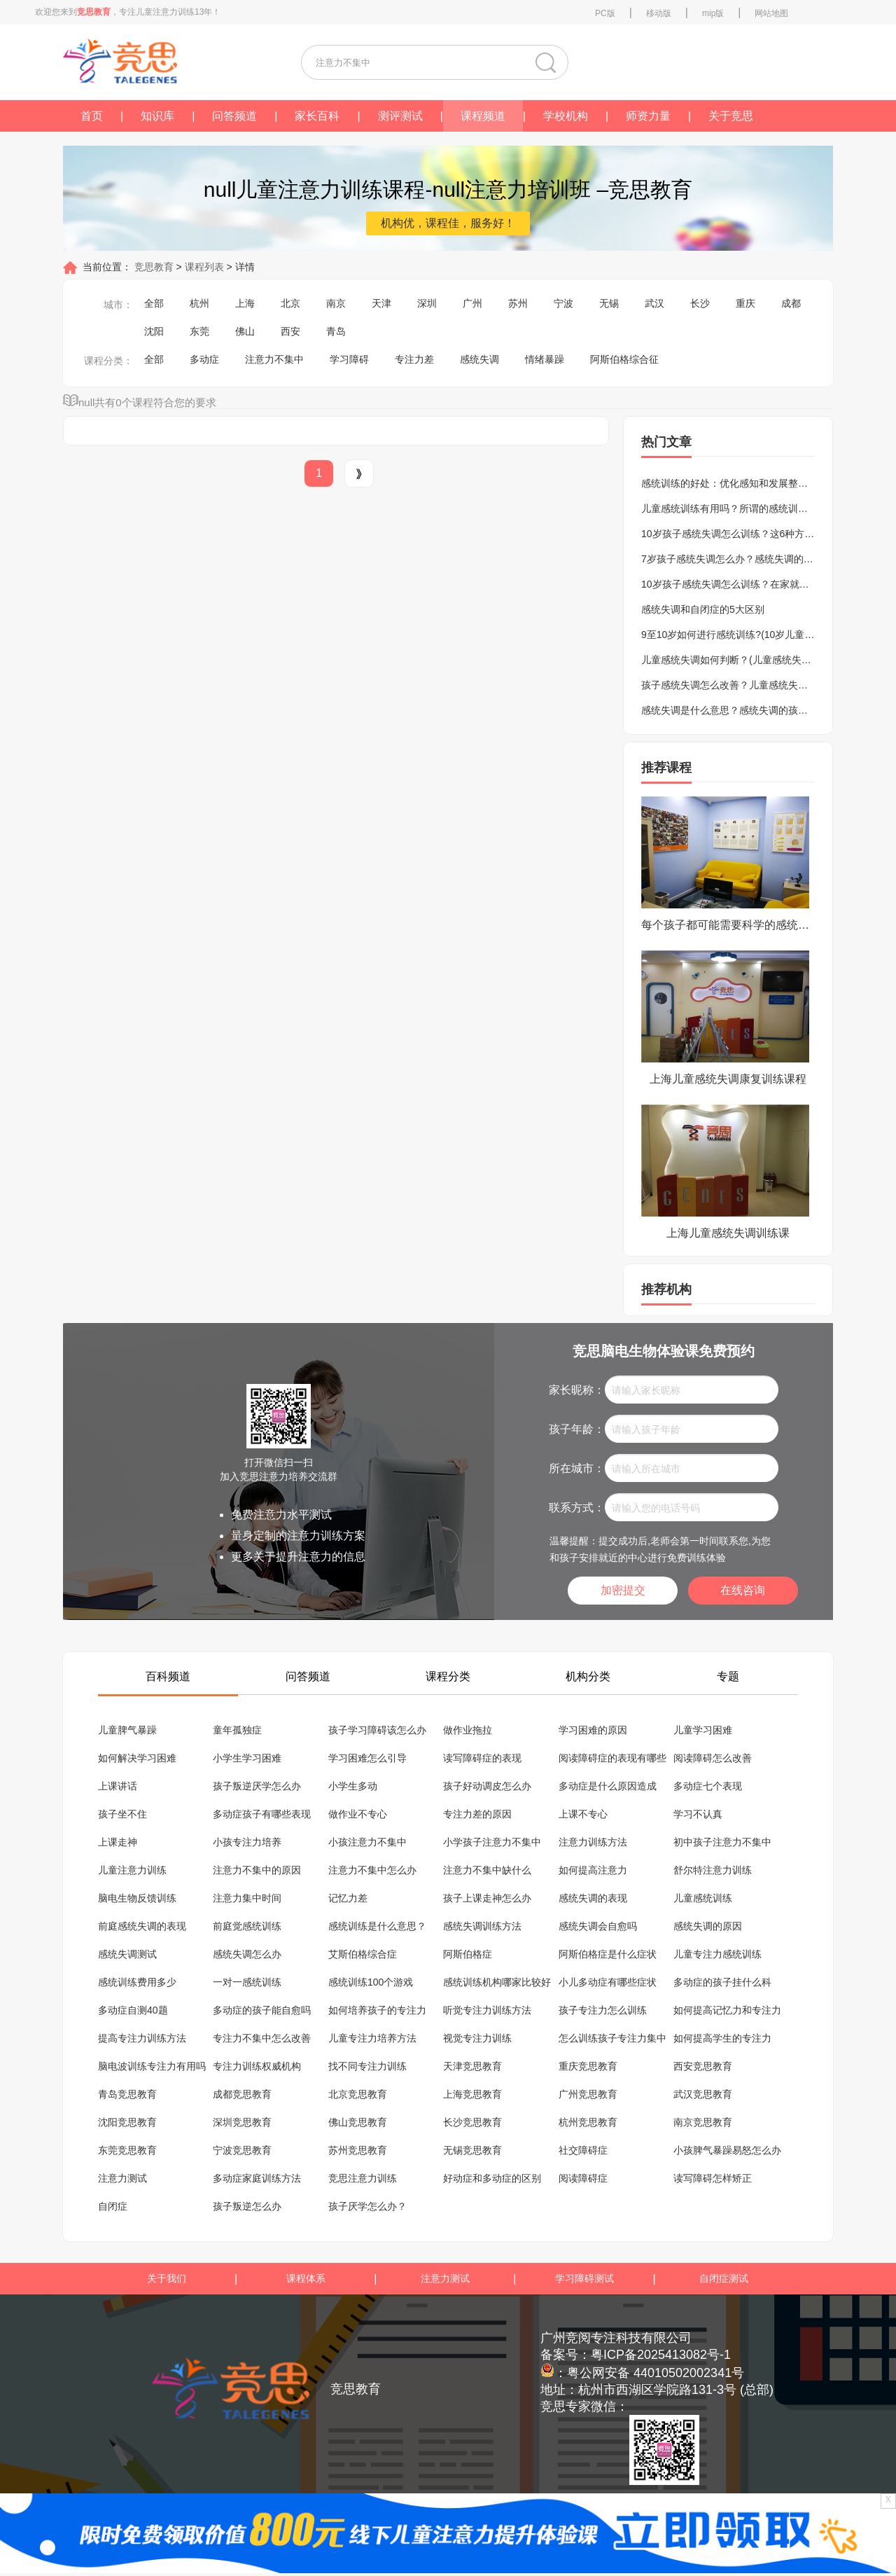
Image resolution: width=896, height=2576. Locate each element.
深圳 (427, 303)
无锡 (609, 303)
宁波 (563, 303)
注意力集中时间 (247, 1898)
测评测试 (400, 116)
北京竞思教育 (357, 2094)
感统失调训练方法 (482, 1926)
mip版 (713, 13)
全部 (154, 303)
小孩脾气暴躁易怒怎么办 (727, 2150)
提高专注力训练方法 (142, 2038)
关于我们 (166, 2278)
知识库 (157, 116)
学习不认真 (697, 1814)
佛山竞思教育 (357, 2122)
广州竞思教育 (588, 2094)
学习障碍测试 (584, 2278)
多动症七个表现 (707, 1786)
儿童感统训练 (702, 1898)
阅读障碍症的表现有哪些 (612, 1758)
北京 (290, 303)
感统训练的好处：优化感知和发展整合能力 (734, 483)
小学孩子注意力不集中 (492, 1842)
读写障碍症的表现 (482, 1758)
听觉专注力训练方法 (487, 2010)
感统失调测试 (127, 1954)
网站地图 (771, 13)
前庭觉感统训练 (247, 1926)
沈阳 (154, 331)
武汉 (654, 303)
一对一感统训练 (247, 1982)
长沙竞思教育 (472, 2122)
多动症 (204, 359)
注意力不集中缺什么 (487, 1870)
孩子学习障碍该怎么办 (377, 1730)
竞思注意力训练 (362, 2178)
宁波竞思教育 (242, 2150)
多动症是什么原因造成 (608, 1786)
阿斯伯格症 (467, 1954)
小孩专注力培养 (247, 1842)
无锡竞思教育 (472, 2150)
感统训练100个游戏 (370, 1982)
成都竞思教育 (242, 2094)
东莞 (199, 331)
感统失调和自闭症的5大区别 (702, 609)
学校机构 (565, 116)
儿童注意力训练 (132, 1870)
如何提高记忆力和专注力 (727, 2010)
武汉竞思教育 (702, 2094)
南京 (336, 303)
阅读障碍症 (583, 2178)
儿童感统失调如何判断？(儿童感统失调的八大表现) (752, 659)
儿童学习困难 (702, 1730)
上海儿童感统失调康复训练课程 (728, 1079)
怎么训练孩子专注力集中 (612, 2038)
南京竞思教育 (702, 2122)
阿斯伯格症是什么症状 (608, 1954)
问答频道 (234, 116)
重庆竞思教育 (588, 2066)
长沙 (700, 303)
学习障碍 (349, 359)
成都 (791, 303)
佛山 (245, 331)
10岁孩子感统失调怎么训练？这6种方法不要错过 (747, 533)
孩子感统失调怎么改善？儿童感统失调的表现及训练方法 (763, 685)
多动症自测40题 (133, 2010)
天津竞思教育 (472, 2066)
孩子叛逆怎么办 (247, 2206)
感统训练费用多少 (137, 1982)
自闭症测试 (723, 2278)
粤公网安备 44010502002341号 (655, 2373)
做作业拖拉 (467, 1730)
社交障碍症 (583, 2150)
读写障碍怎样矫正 (712, 2178)
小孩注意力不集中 (367, 1842)
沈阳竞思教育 (127, 2122)
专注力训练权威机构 (257, 2066)
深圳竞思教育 (242, 2122)
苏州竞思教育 (357, 2150)
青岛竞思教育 (127, 2094)
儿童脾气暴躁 (127, 1730)
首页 (91, 116)
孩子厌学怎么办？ (367, 2206)
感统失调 (479, 359)
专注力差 (414, 359)
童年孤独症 (237, 1730)
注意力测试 (122, 2178)
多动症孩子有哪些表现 (262, 1814)
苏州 (518, 303)
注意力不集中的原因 (257, 1870)
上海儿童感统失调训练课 (728, 1233)
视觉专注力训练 (477, 2038)
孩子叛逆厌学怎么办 (257, 1786)
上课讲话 (117, 1786)
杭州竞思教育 (588, 2122)
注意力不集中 (274, 359)
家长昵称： (577, 1390)
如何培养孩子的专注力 (377, 2010)
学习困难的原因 (593, 1730)
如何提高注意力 (593, 1870)
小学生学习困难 (247, 1758)
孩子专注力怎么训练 (603, 2010)
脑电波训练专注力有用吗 (152, 2066)
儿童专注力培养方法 (372, 2038)
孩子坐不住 (122, 1814)
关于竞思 (730, 116)
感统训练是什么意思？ (377, 1926)
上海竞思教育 (472, 2094)
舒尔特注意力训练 (712, 1870)
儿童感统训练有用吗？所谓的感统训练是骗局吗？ (749, 508)
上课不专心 (583, 1814)
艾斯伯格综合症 (362, 1954)
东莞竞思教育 (127, 2150)
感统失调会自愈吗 (598, 1926)
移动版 (658, 13)
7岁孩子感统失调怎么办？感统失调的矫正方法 (742, 559)
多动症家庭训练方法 (257, 2178)
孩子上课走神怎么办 (487, 1898)
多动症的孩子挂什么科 (722, 1982)
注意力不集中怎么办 (372, 1870)
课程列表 (206, 266)
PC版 (605, 13)
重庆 (745, 303)
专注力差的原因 (477, 1814)
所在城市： (577, 1468)
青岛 (336, 331)
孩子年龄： (577, 1429)
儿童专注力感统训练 (717, 1954)
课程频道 (483, 116)
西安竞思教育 (702, 2066)
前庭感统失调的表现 (142, 1926)
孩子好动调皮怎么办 (487, 1786)
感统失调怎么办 (247, 1954)
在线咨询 (742, 1590)
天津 (381, 303)
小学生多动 (352, 1786)
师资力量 (648, 116)
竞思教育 (153, 266)
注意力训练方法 (593, 1842)
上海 (245, 303)
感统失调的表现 (593, 1898)
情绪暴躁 (544, 359)
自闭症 (112, 2206)
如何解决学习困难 (137, 1758)
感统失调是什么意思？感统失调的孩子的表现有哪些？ (758, 710)
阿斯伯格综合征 (624, 359)
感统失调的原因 (707, 1926)
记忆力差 (348, 1898)
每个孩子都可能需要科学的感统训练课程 (728, 925)
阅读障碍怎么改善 (712, 1758)
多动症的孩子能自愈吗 (262, 2010)
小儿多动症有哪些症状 (608, 1982)
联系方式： (577, 1508)
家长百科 (317, 116)
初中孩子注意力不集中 (722, 1842)
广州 (472, 303)
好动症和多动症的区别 (492, 2178)
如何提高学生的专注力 (722, 2038)
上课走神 (117, 1842)
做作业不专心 (357, 1814)
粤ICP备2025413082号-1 (661, 2355)
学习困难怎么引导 (367, 1758)
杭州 (199, 303)
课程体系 (306, 2278)
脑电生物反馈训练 (137, 1898)
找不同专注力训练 (367, 2066)
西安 (290, 331)
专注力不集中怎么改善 (262, 2038)
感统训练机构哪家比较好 (497, 1982)
